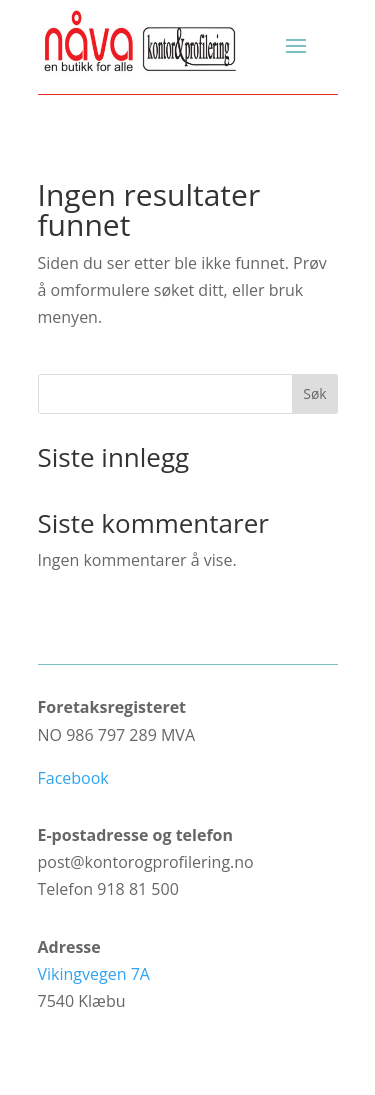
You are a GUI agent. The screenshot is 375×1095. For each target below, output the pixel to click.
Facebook (73, 778)
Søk (314, 393)
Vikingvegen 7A (94, 974)
